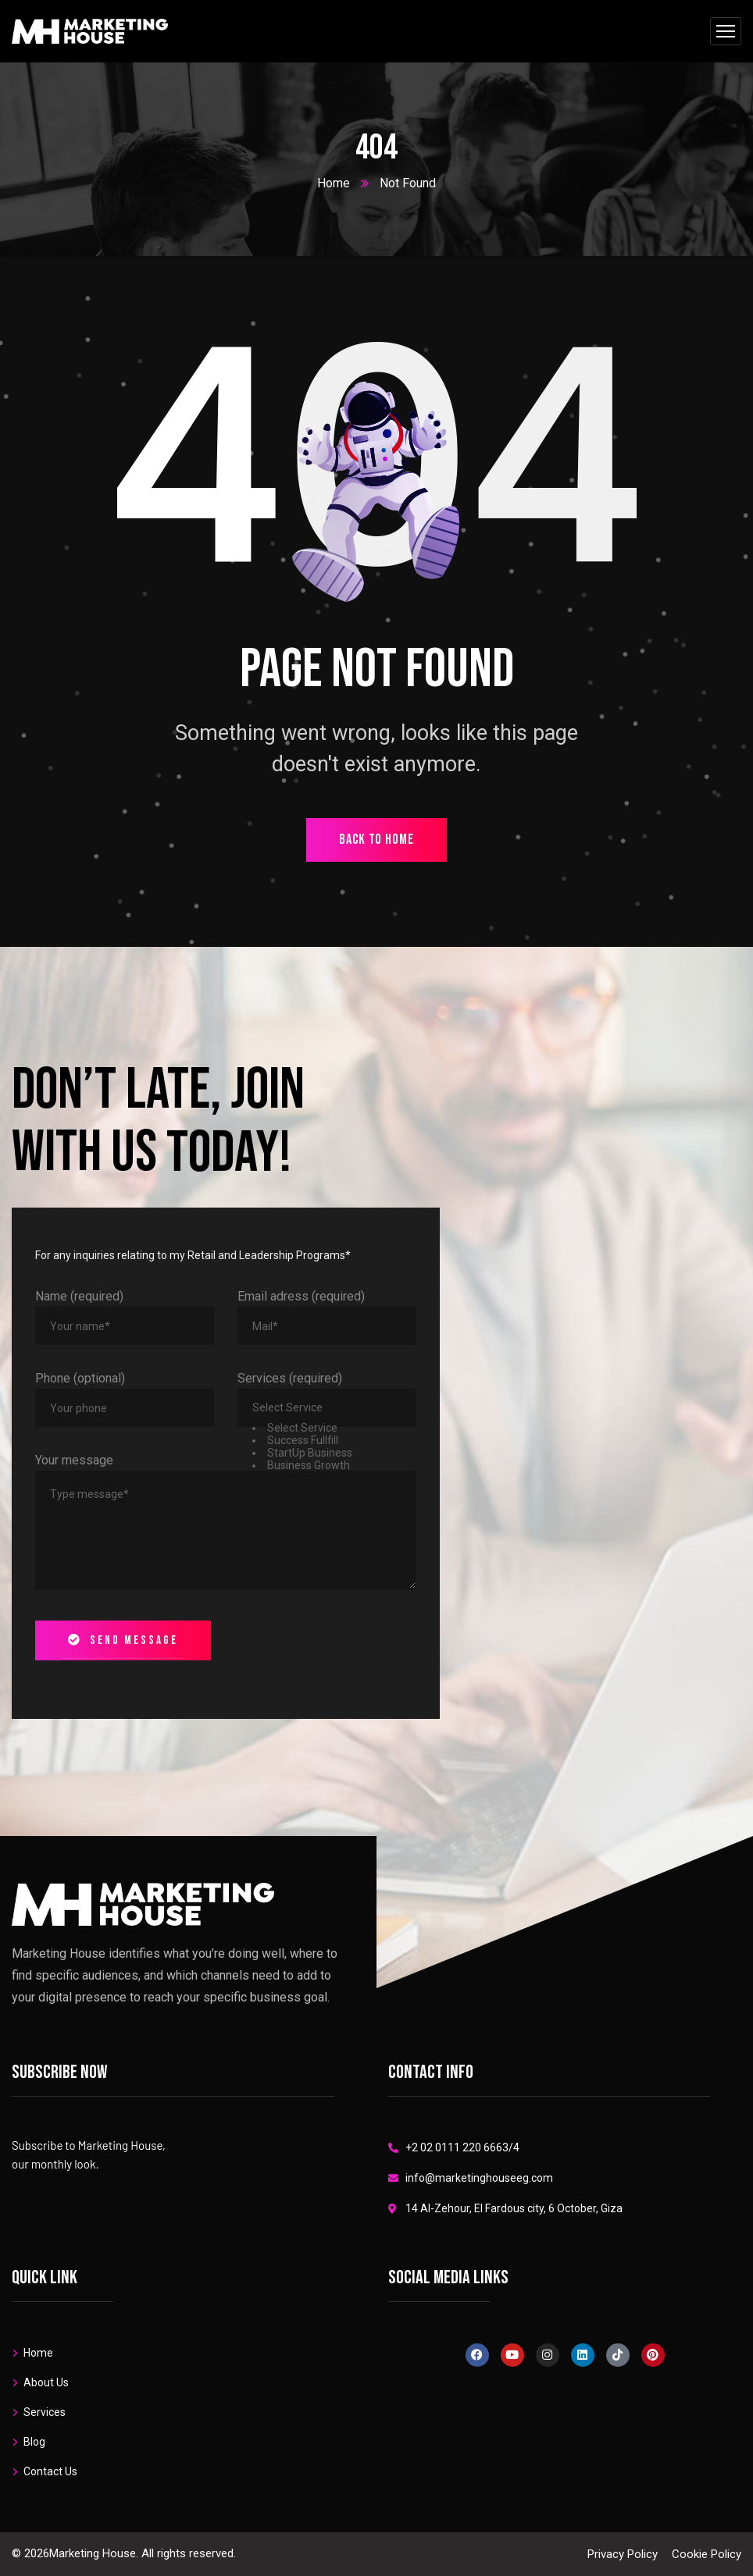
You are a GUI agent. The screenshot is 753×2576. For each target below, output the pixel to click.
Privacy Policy (622, 2554)
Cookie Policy (706, 2554)
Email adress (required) (301, 1296)
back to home (376, 839)
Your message (74, 1460)
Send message (123, 1640)
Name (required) (79, 1296)
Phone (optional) (80, 1378)
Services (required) (289, 1378)
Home (333, 183)
